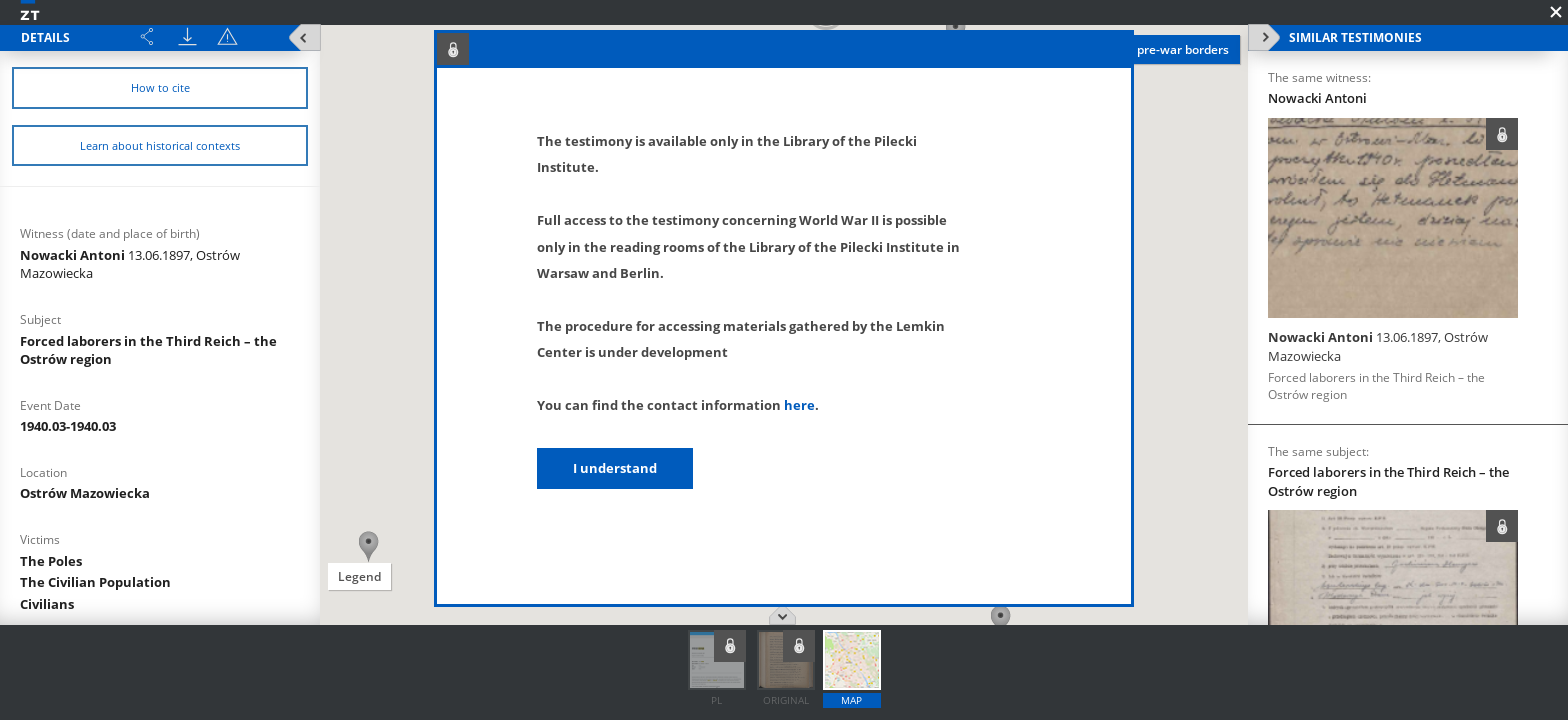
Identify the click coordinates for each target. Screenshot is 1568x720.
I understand (615, 468)
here (799, 405)
